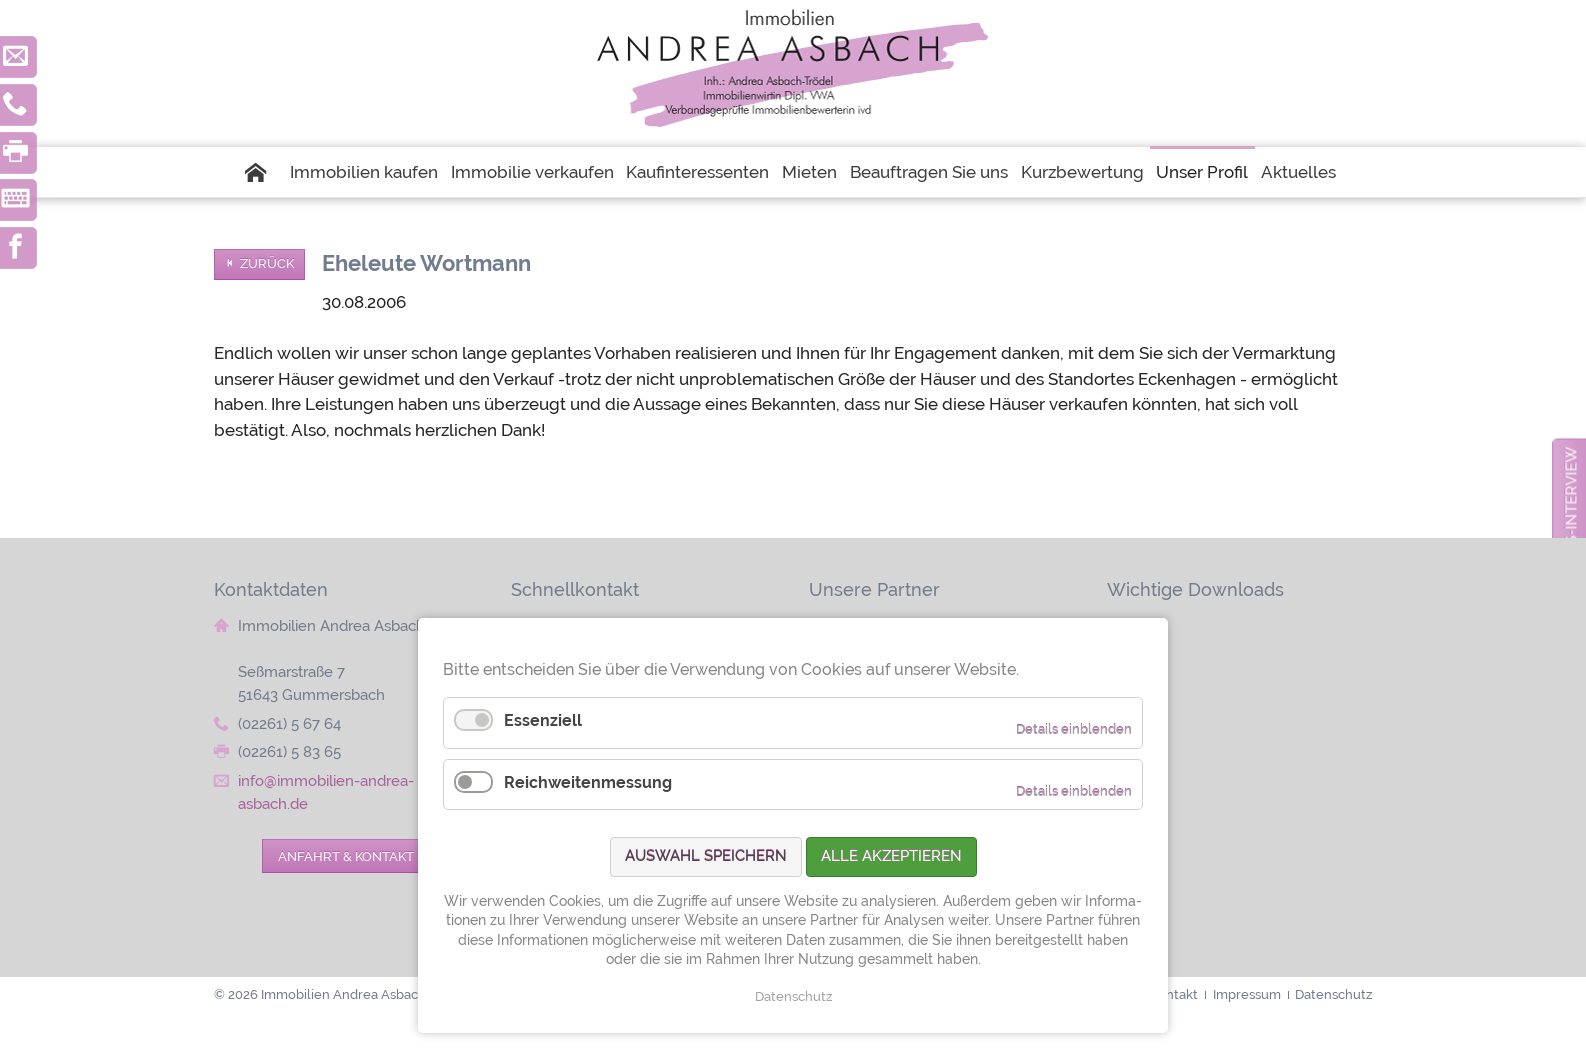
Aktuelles (1298, 172)
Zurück (267, 263)
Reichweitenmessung (588, 782)
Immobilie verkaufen (532, 172)
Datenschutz (793, 996)
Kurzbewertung (1082, 172)
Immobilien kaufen (364, 172)
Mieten (809, 172)
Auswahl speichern (706, 856)
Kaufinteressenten (697, 172)
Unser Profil (1202, 172)
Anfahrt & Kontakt (346, 856)
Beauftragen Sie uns (929, 172)
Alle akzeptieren (891, 856)
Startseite (264, 172)
